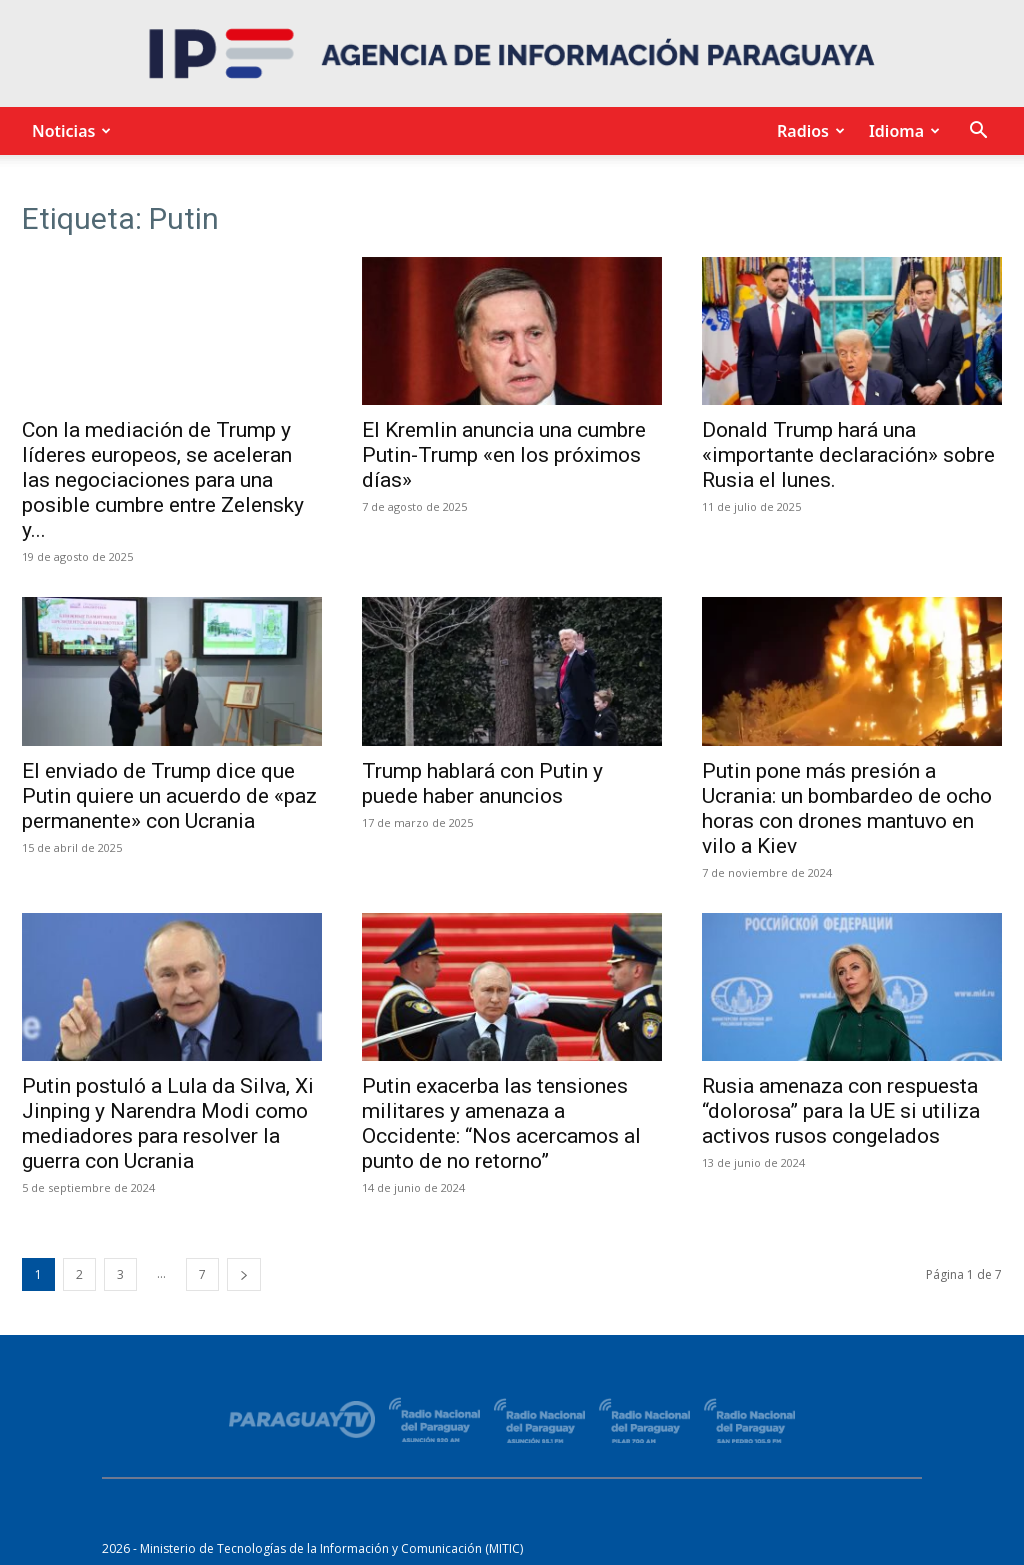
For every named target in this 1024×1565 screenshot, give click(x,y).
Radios (808, 131)
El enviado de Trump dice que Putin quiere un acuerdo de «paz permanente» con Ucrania (169, 796)
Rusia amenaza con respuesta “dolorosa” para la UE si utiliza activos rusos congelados (841, 1111)
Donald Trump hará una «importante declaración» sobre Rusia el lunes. (848, 455)
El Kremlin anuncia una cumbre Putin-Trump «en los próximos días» (504, 455)
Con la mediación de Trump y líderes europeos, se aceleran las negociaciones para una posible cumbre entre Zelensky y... (163, 480)
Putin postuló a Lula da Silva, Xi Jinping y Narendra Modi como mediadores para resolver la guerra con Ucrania (168, 1123)
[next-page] (244, 1274)
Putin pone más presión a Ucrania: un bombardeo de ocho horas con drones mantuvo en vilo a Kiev (847, 808)
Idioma (901, 131)
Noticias (68, 131)
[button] (978, 132)
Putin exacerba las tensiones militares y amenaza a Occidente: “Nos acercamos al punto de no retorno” (501, 1123)
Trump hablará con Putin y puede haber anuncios (482, 783)
